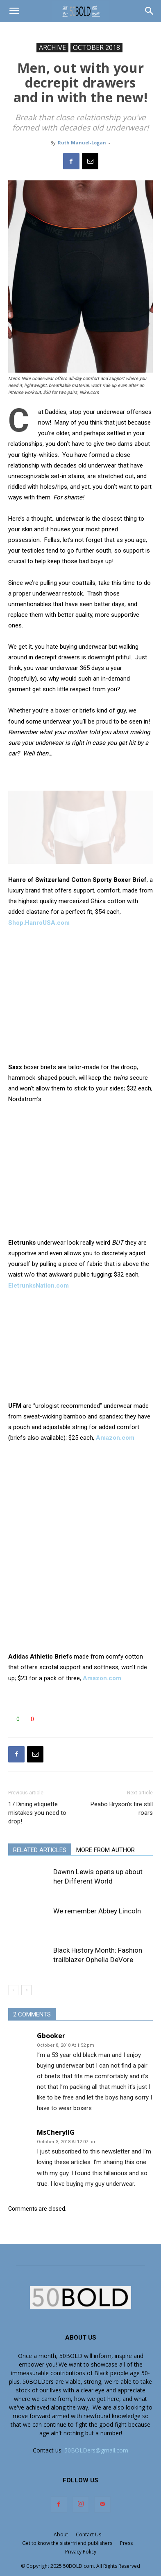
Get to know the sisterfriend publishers (67, 2543)
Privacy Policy (80, 2551)
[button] (14, 11)
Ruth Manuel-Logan (82, 142)
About (61, 2534)
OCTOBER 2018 (96, 47)
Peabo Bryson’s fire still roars (122, 1808)
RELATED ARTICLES (39, 1850)
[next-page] (26, 1990)
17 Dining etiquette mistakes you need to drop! (37, 1813)
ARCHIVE (52, 47)
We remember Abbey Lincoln (97, 1911)
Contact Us (88, 2534)
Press (126, 2543)
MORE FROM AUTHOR (105, 1850)
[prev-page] (13, 1990)
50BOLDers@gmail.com (96, 2450)
